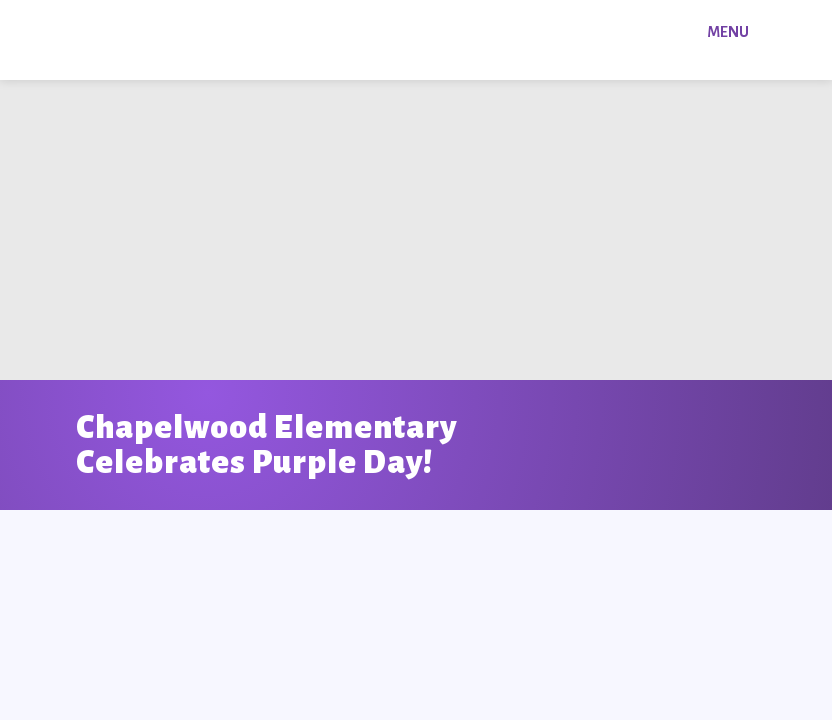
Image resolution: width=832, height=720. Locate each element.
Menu (728, 32)
